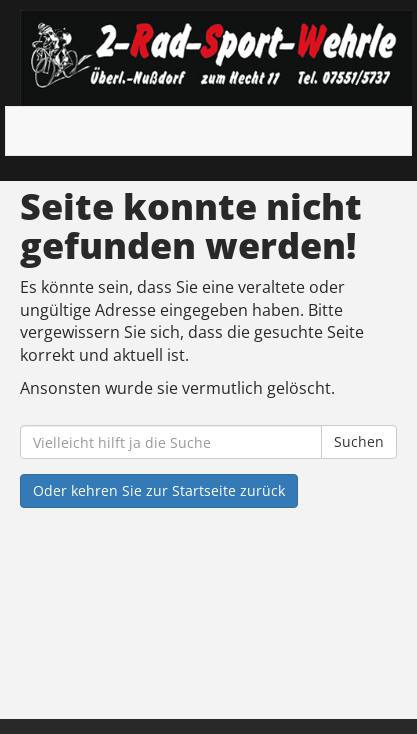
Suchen (359, 441)
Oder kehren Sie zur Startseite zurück (159, 490)
